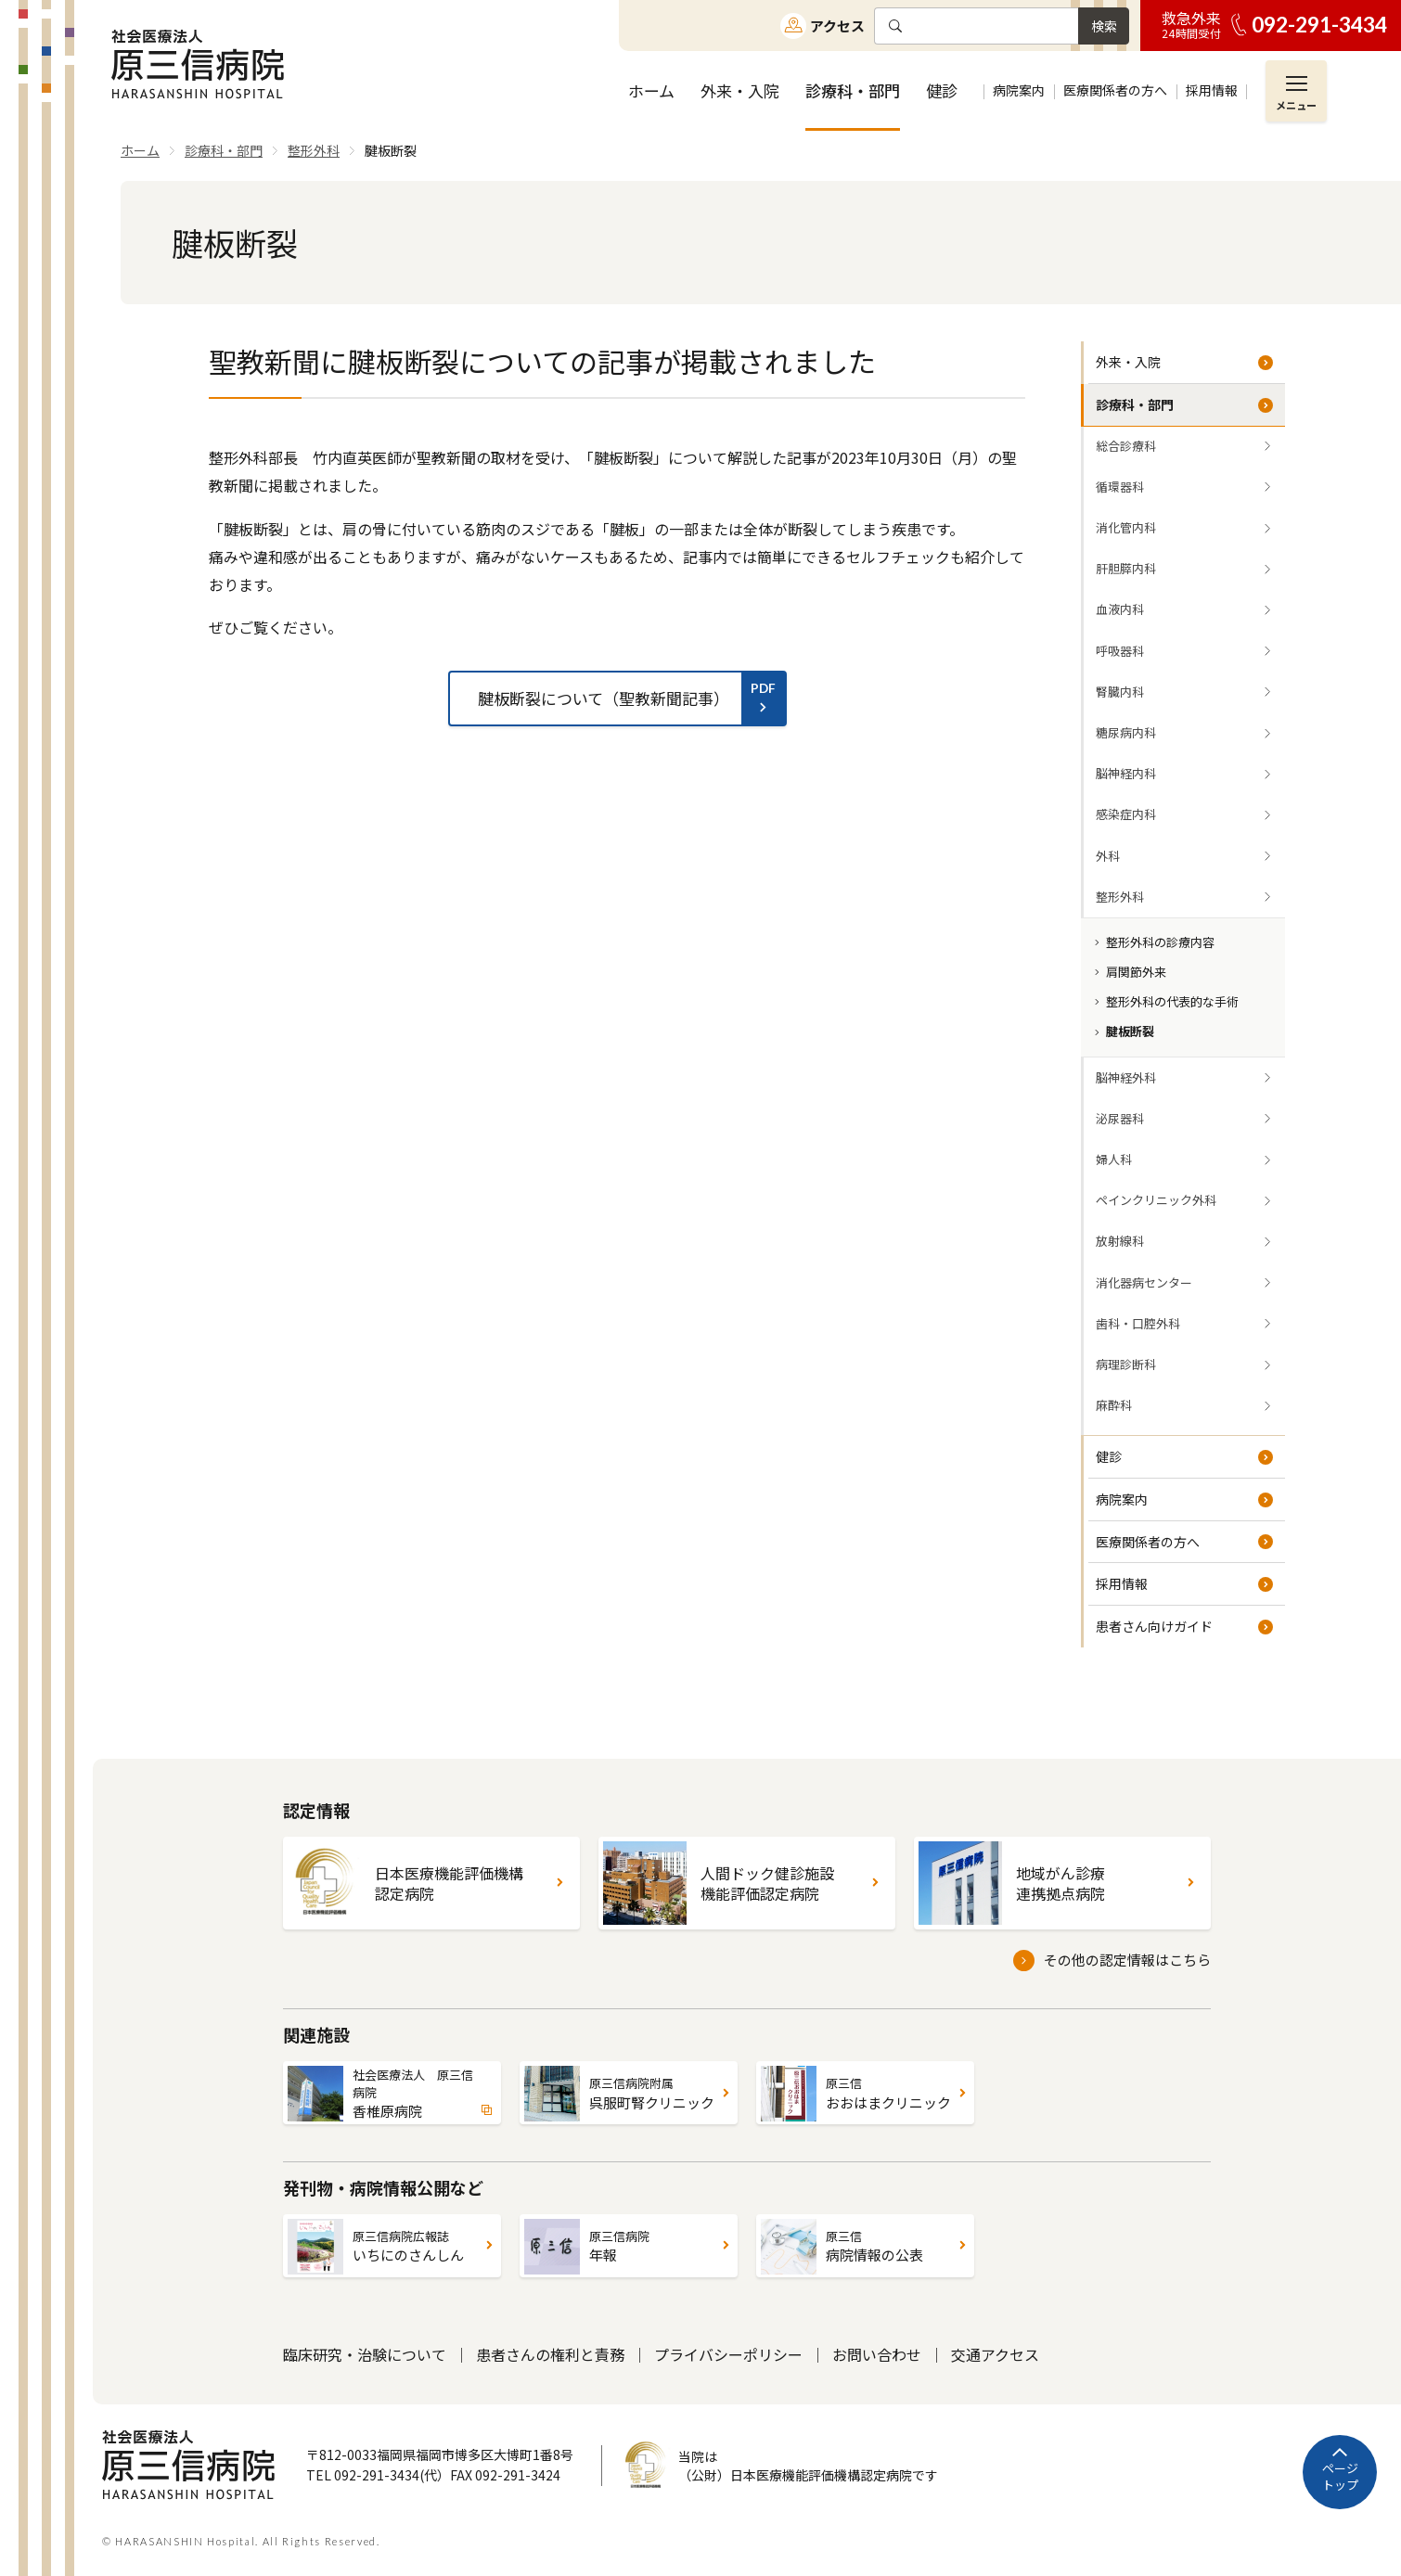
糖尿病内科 (1126, 732)
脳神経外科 (1126, 1077)
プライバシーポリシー (728, 2354)
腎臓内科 (1120, 691)
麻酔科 (1114, 1405)
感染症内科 (1126, 814)
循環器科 (1120, 486)
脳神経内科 (1126, 773)
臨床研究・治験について (364, 2354)
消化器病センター (1144, 1282)
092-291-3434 (1319, 24)
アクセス (837, 25)
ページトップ (1340, 2476)
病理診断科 (1126, 1364)
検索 (1104, 26)
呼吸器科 (1120, 651)
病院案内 (1122, 1499)
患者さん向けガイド (1154, 1626)
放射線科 (1120, 1241)
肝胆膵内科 (1126, 568)
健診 (1109, 1456)
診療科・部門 (1135, 404)
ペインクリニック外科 (1156, 1200)
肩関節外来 (1136, 971)
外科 (1108, 856)
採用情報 (1122, 1583)
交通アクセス (995, 2354)
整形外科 (1120, 896)
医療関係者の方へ (1148, 1541)
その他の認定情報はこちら (1127, 1959)
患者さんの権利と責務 (550, 2354)
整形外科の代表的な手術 (1172, 1001)
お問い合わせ (876, 2354)
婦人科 (1114, 1159)
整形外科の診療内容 (1160, 942)
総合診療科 (1126, 446)
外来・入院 (1128, 361)
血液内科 (1120, 609)
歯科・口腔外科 (1138, 1323)
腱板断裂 (1130, 1031)
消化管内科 (1126, 527)
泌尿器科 (1120, 1118)
